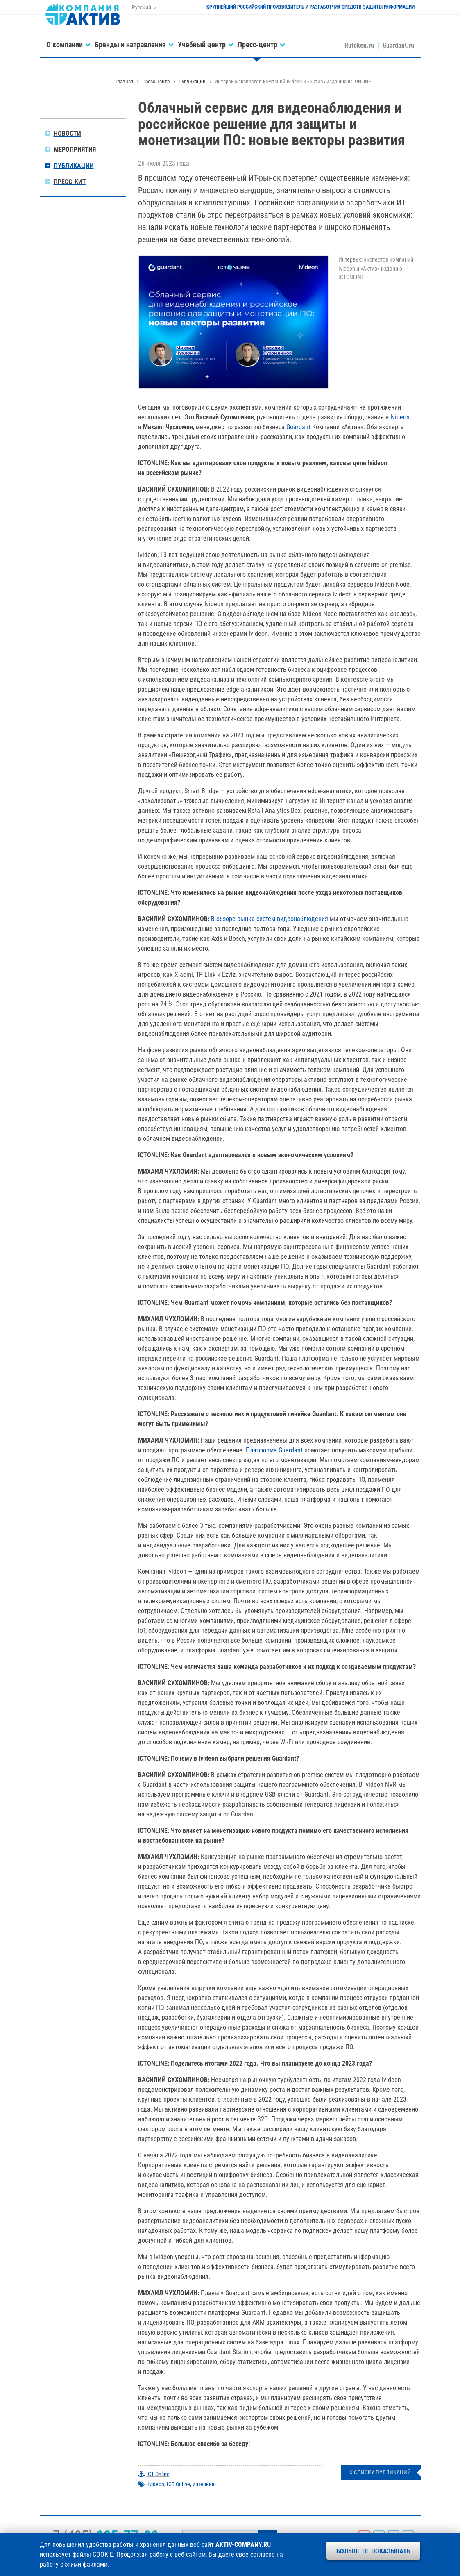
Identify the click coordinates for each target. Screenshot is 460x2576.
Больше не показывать (373, 2551)
